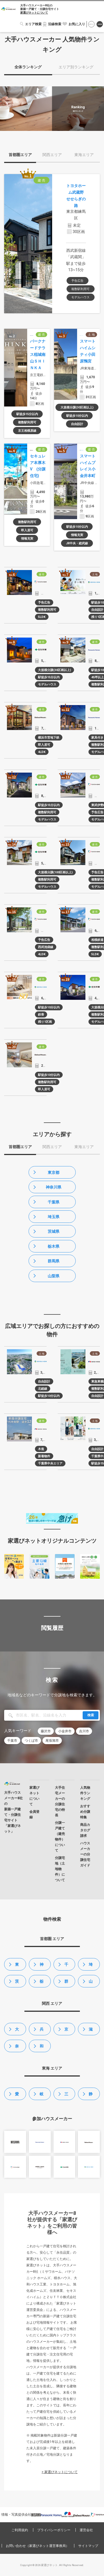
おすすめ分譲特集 (85, 1811)
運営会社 (86, 2530)
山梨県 (53, 1276)
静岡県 (91, 2096)
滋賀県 (91, 2031)
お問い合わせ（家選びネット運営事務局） (37, 2546)
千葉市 (12, 1741)
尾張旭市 (52, 1741)
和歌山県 (42, 2048)
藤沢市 (46, 1731)
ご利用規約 (19, 2530)
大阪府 (17, 2031)
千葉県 (53, 1202)
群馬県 (53, 1261)
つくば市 (31, 1741)
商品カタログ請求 (85, 1830)
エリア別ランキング (76, 67)
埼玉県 (53, 1217)
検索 (90, 1715)
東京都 (53, 1172)
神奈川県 (53, 1187)
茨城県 (53, 1231)
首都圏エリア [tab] (20, 154)
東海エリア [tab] (84, 154)
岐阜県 (42, 2096)
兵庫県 (42, 2031)
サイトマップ (88, 2546)
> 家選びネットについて (60, 2472)
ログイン (91, 24)
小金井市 (65, 1731)
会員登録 (100, 24)
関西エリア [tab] (52, 154)
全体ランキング (28, 67)
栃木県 (53, 1246)
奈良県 (17, 2048)
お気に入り (77, 24)
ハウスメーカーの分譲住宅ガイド (85, 1854)
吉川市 (84, 1731)
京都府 (66, 2031)
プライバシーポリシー (53, 2530)
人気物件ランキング (85, 1793)
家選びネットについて (34, 12)
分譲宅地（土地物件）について (60, 1869)
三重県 (66, 2096)
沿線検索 (54, 24)
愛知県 (17, 2096)
